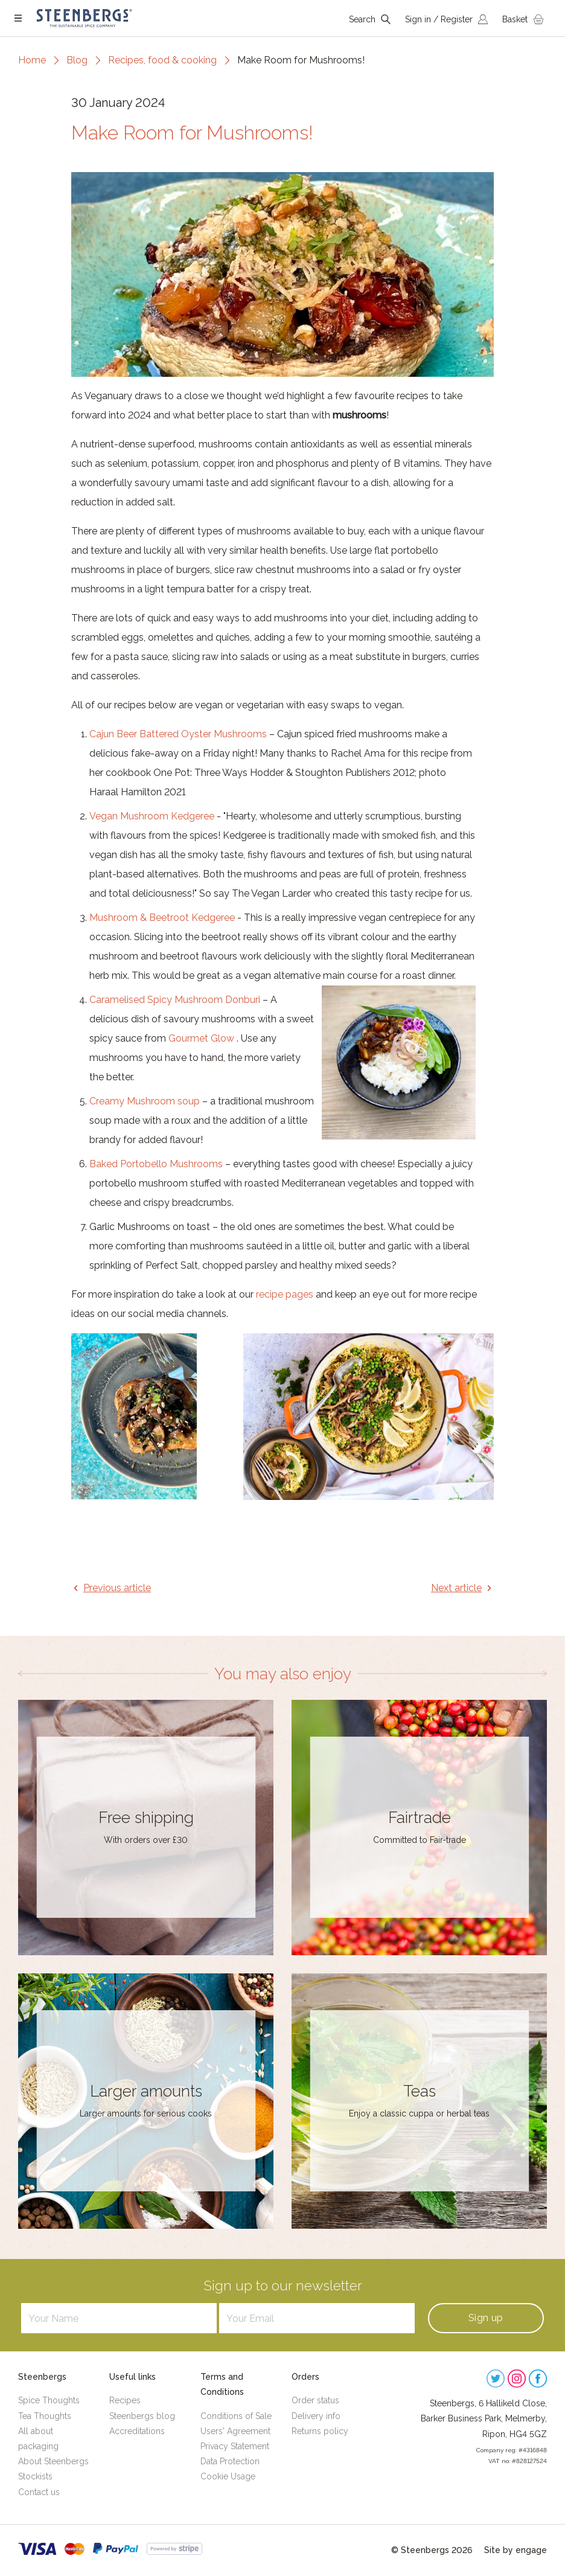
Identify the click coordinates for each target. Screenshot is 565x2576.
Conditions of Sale (236, 2416)
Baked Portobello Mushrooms (156, 1164)
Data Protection (230, 2461)
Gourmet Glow (201, 1038)
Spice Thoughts (49, 2400)
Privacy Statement (234, 2446)
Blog (77, 60)
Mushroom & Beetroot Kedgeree (162, 917)
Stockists (35, 2476)
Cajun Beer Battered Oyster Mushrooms (178, 734)
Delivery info (316, 2416)
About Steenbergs (53, 2461)
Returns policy (320, 2431)
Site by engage (515, 2550)
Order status (315, 2400)
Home (32, 60)
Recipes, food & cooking (162, 60)
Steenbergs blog (142, 2416)
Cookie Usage (227, 2476)
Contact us (39, 2492)
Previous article (117, 1588)
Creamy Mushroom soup (144, 1101)
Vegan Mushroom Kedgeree (151, 816)
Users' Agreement (235, 2431)
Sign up (485, 2318)
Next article (456, 1588)
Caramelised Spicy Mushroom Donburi (174, 999)
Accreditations (137, 2431)
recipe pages (284, 1294)
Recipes (125, 2400)
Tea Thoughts (44, 2416)
